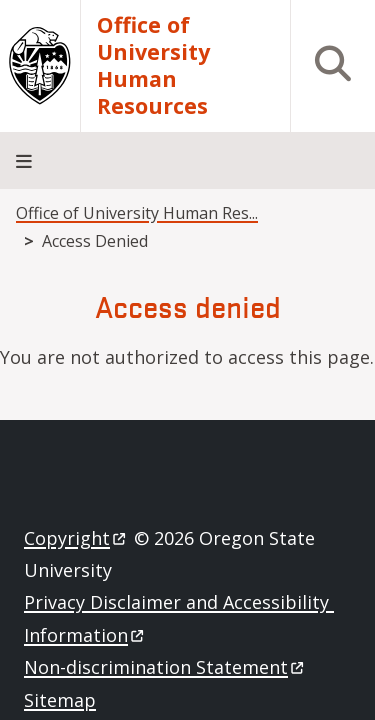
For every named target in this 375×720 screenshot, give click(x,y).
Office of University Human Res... (137, 213)
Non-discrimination (165, 667)
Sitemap (60, 700)
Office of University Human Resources (153, 66)
